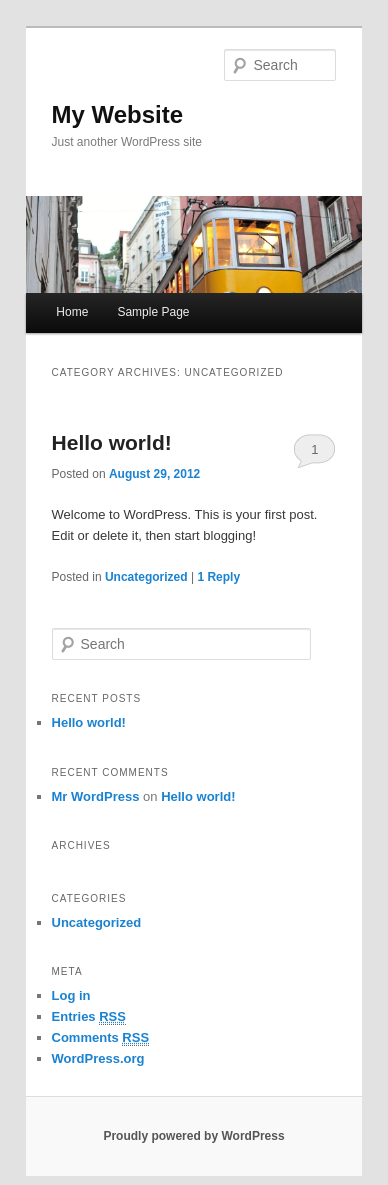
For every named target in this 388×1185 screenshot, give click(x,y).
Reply (218, 577)
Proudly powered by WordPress (193, 1136)
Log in (71, 995)
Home (72, 312)
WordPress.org (98, 1058)
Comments (101, 1038)
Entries (89, 1017)
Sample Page (153, 312)
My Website (118, 114)
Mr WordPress (96, 796)
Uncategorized (146, 577)
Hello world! (112, 442)
